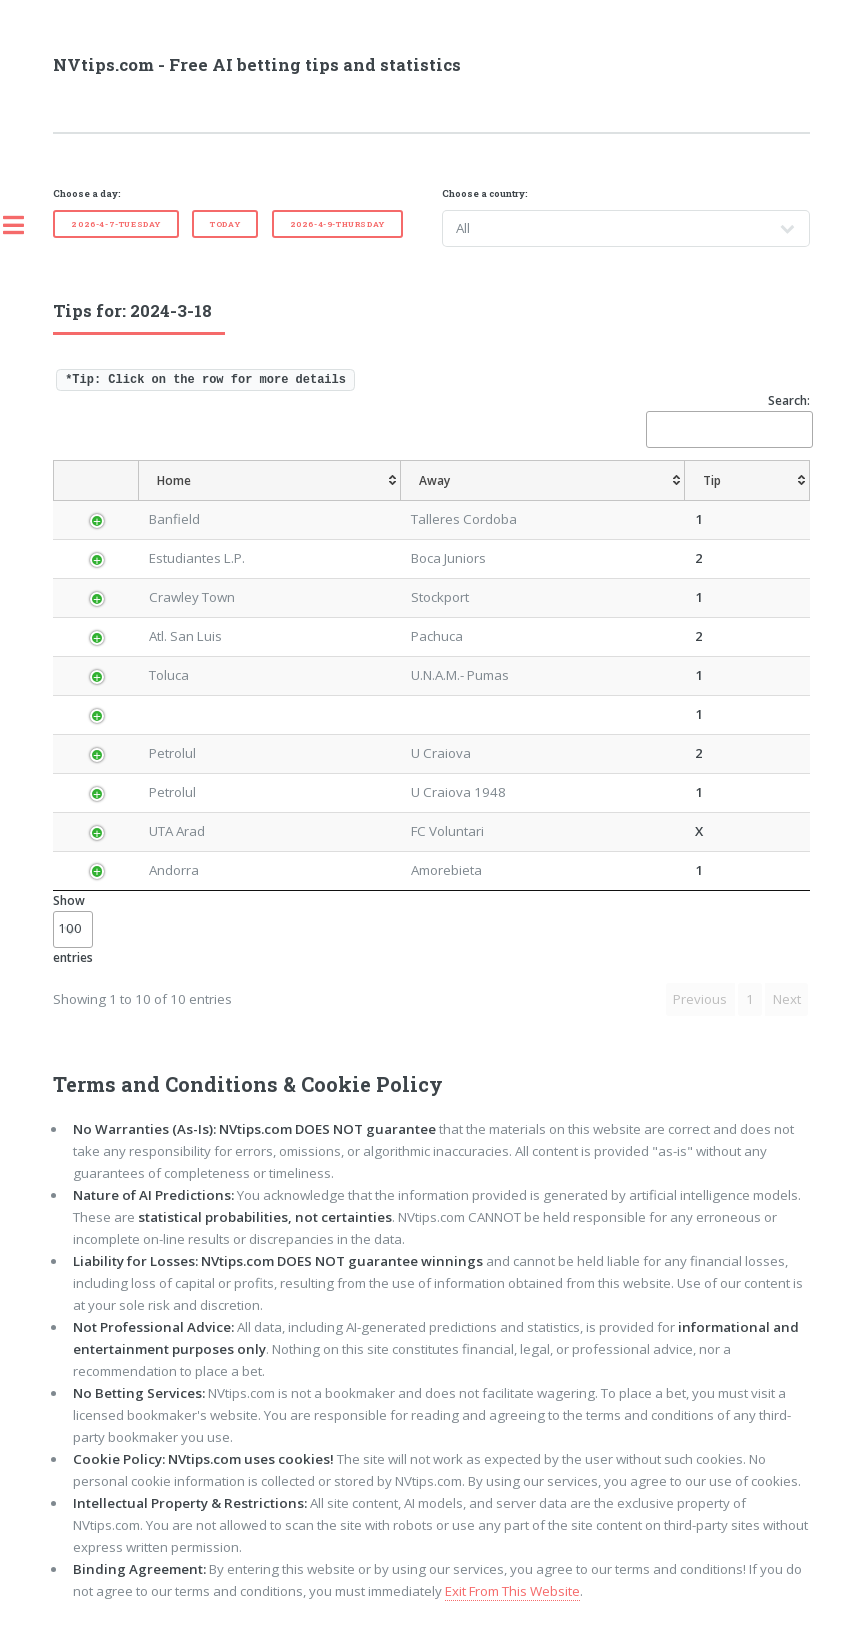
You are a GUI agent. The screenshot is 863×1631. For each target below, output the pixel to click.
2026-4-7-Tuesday (116, 224)
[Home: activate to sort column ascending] (269, 481)
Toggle (24, 225)
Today (225, 224)
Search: (728, 419)
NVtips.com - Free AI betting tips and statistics (257, 65)
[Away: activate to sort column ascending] (543, 481)
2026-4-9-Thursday (337, 224)
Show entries (73, 928)
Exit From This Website (512, 1591)
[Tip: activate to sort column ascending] (747, 481)
